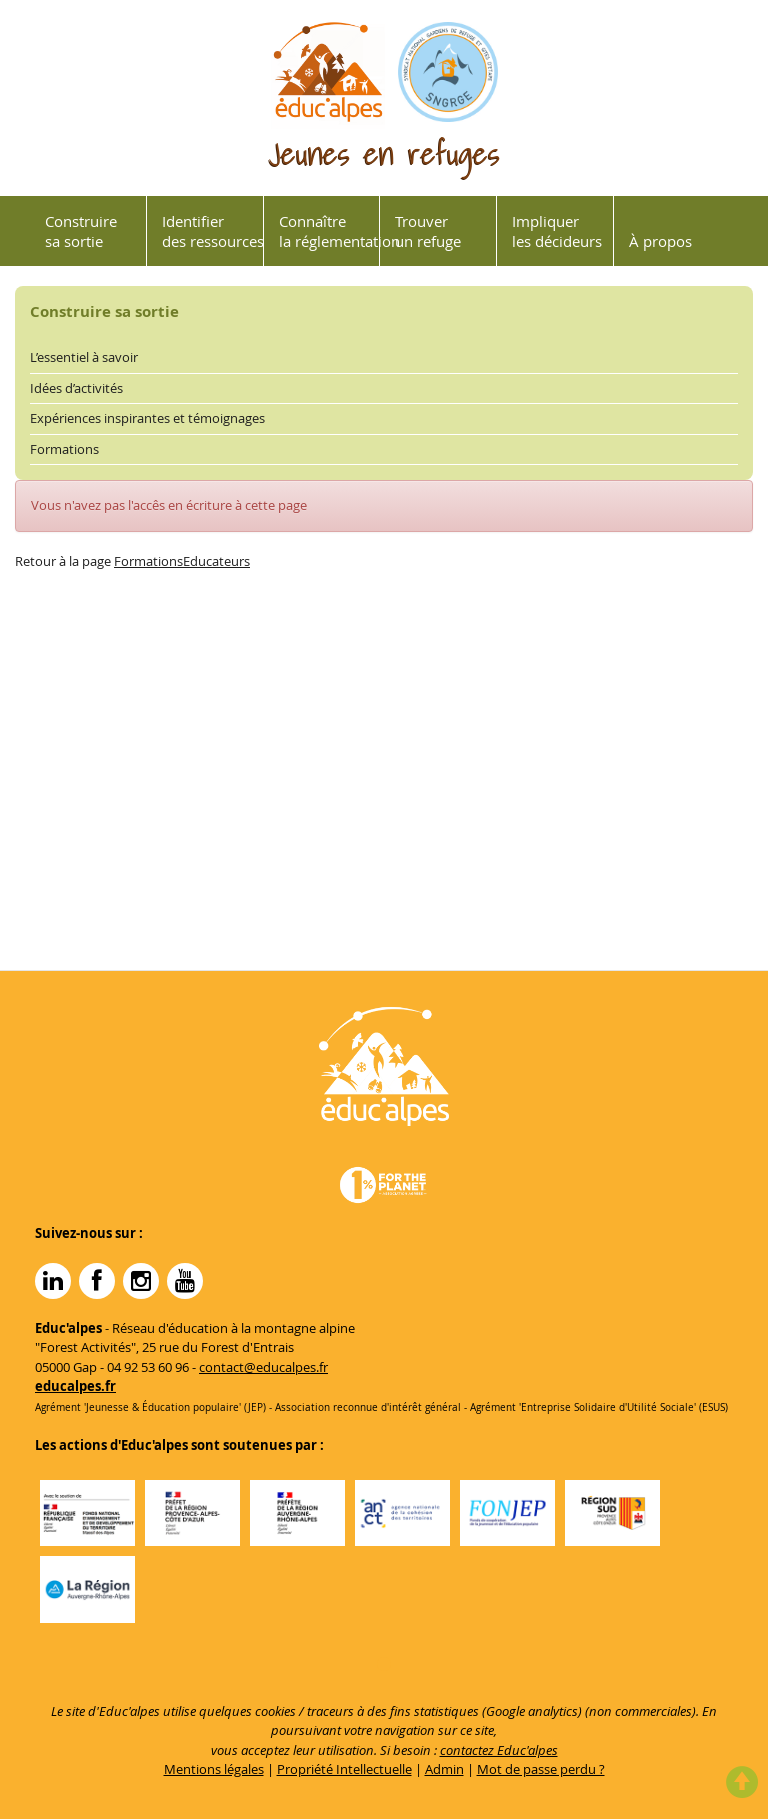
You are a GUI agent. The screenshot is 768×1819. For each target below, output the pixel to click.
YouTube (185, 1281)
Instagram (141, 1281)
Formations (64, 449)
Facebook (97, 1281)
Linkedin (53, 1281)
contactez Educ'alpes (499, 1750)
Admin (444, 1769)
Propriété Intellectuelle (344, 1769)
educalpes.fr (75, 1386)
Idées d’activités (76, 388)
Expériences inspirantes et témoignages (147, 418)
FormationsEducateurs (182, 561)
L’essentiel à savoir (84, 357)
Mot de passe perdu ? (541, 1769)
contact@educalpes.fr (263, 1367)
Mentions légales (214, 1769)
